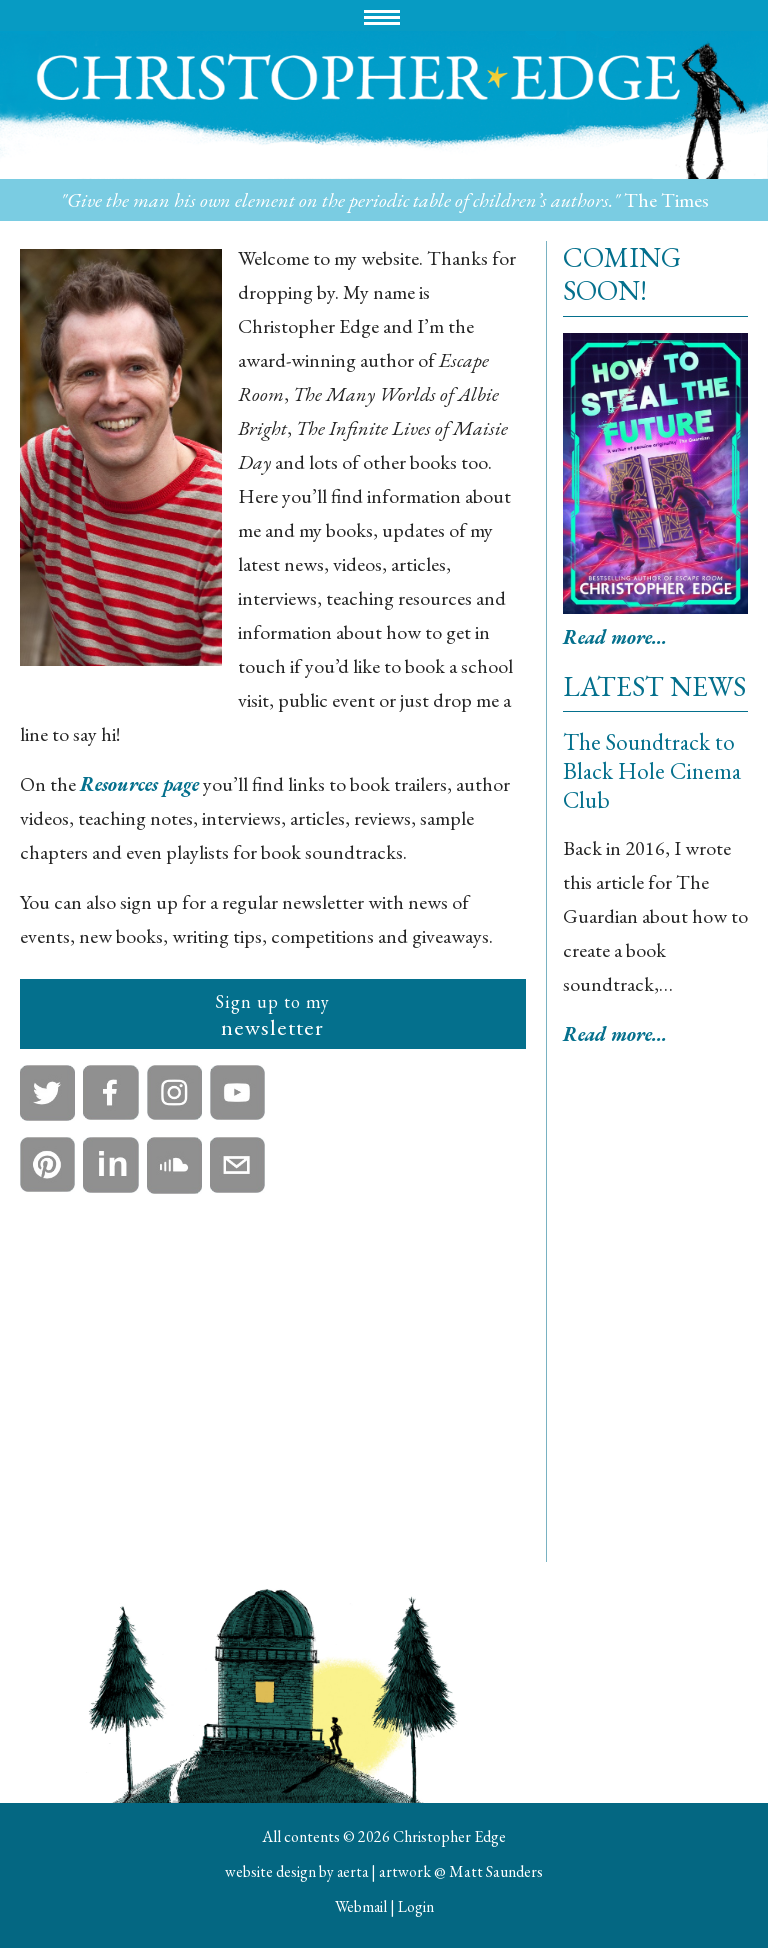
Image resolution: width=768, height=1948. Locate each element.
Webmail (361, 1906)
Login (417, 1906)
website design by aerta (296, 1871)
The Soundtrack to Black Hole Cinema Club (654, 770)
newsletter (272, 1016)
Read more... (617, 637)
